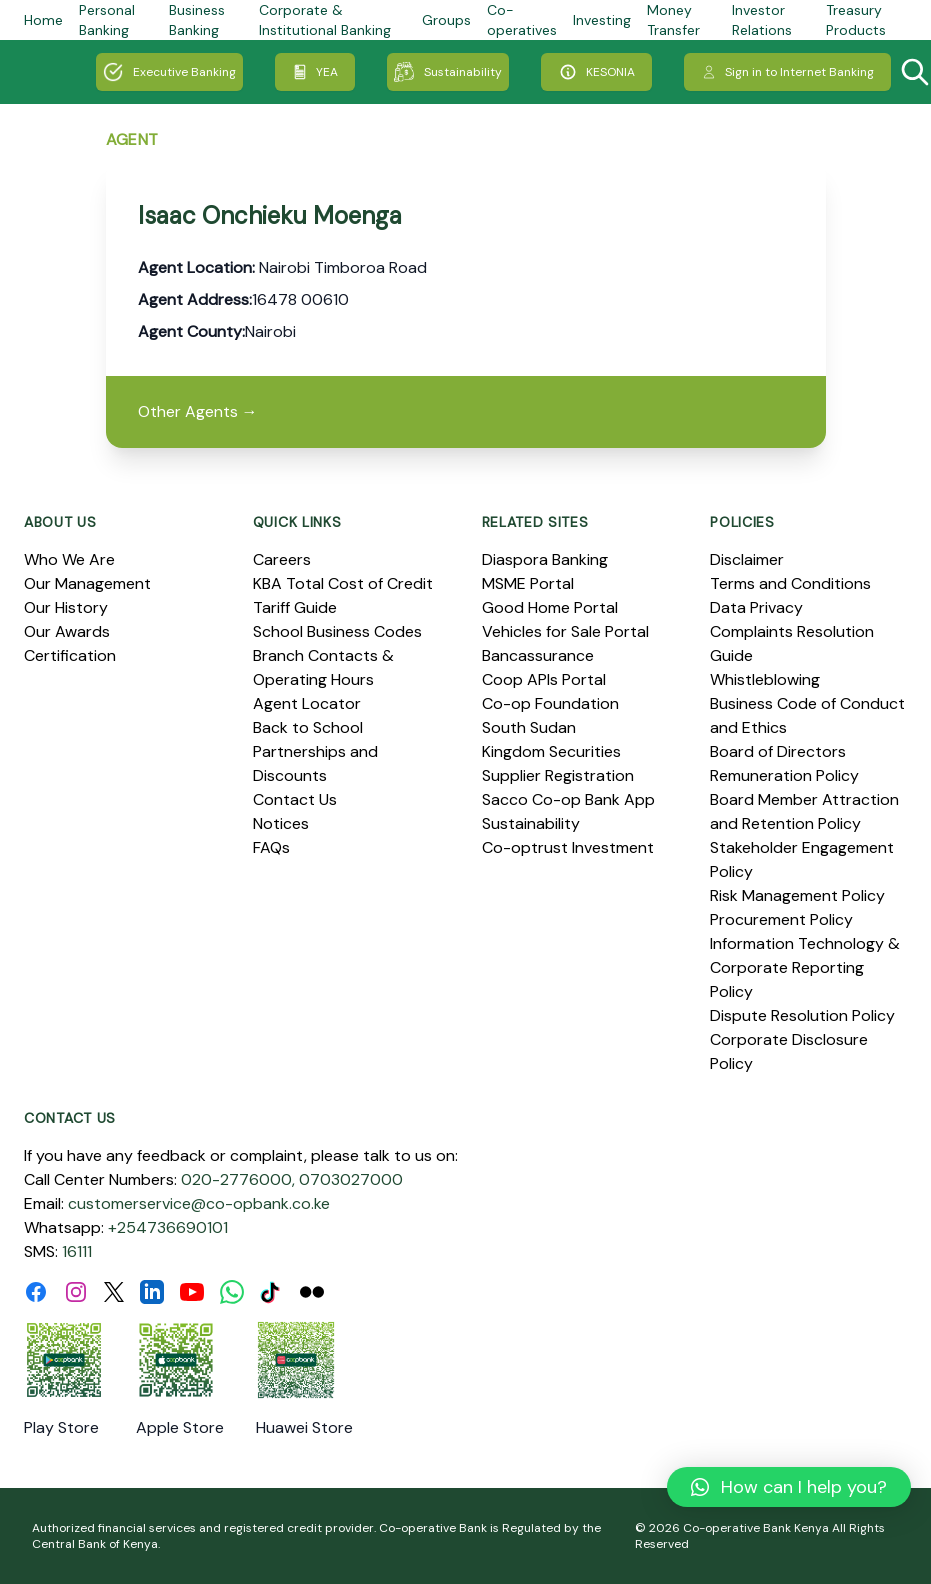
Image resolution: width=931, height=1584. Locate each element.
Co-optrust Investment (568, 847)
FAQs (271, 847)
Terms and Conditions (790, 583)
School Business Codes (337, 631)
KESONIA (596, 72)
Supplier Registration (558, 775)
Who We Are (69, 559)
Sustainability (448, 72)
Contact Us (295, 799)
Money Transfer (673, 20)
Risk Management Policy (797, 895)
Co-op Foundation (550, 703)
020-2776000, (238, 1179)
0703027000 (351, 1179)
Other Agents (198, 411)
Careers (282, 559)
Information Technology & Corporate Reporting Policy (805, 967)
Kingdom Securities (551, 751)
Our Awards (67, 631)
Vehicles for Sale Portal (565, 631)
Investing (602, 20)
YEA (315, 72)
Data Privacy (756, 607)
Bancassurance (538, 655)
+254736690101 (168, 1227)
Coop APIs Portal (544, 679)
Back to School (308, 727)
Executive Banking (169, 72)
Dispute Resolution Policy (802, 1015)
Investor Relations (762, 20)
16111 (77, 1251)
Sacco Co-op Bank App (568, 799)
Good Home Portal (550, 607)
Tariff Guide (295, 607)
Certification (70, 655)
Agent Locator (307, 703)
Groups (446, 20)
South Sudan (529, 727)
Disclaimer (747, 559)
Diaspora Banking (545, 559)
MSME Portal (528, 583)
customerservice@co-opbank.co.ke (199, 1203)
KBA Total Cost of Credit (343, 583)
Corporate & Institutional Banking (325, 20)
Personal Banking (107, 20)
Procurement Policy (781, 919)
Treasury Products (856, 20)
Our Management (87, 583)
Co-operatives (522, 20)
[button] (789, 1487)
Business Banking (197, 20)
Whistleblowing (765, 679)
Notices (281, 823)
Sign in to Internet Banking (787, 72)
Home (43, 20)
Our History (66, 607)
